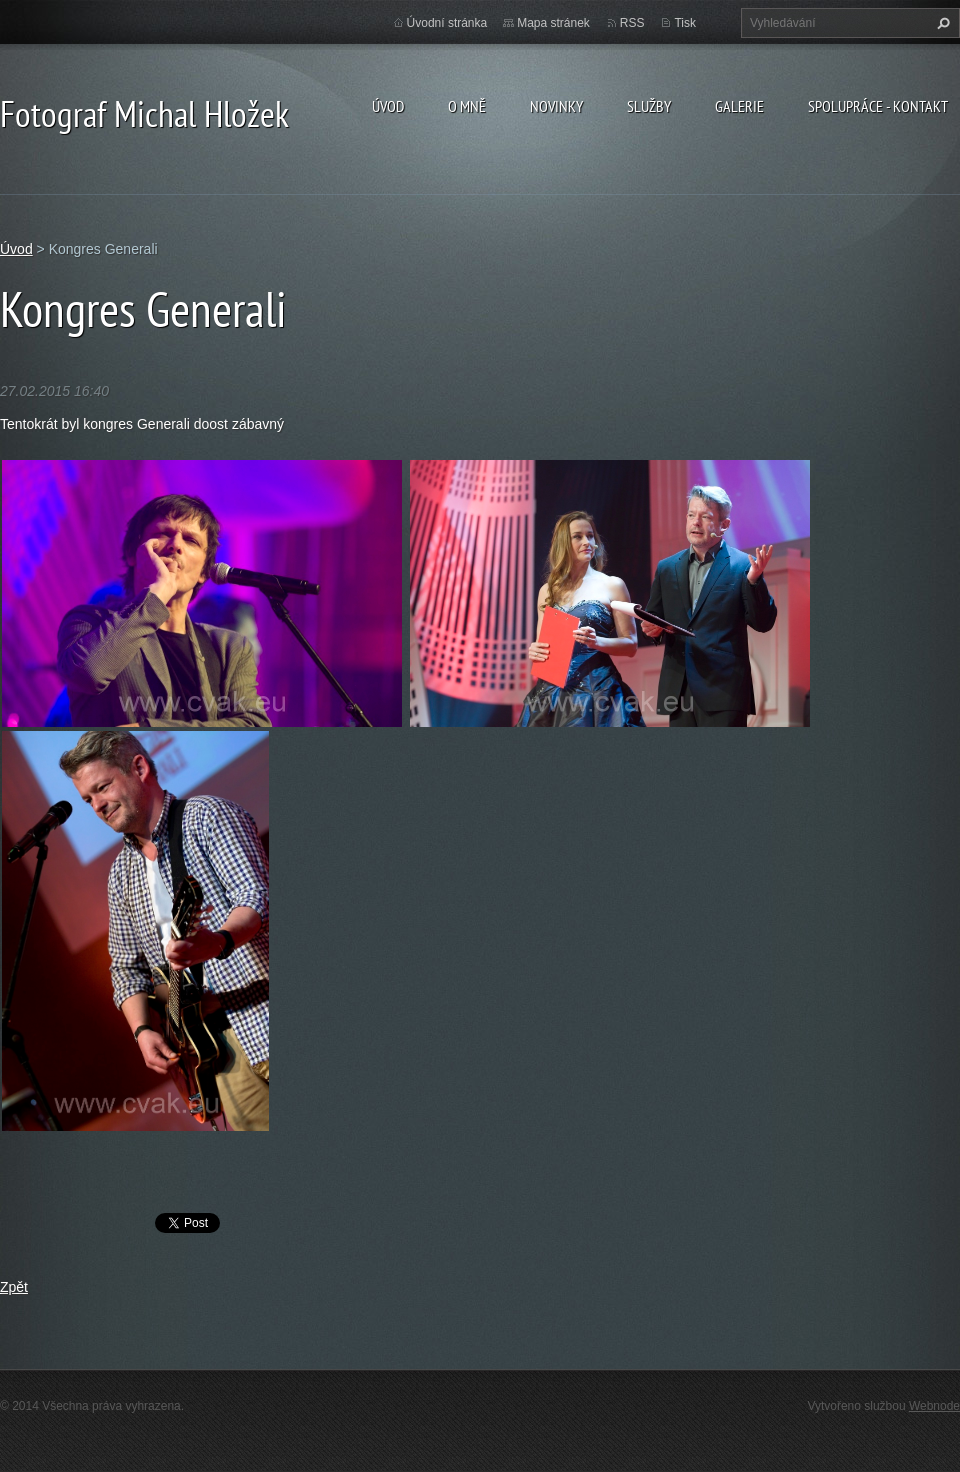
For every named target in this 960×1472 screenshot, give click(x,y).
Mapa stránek (553, 23)
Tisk (685, 23)
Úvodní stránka (447, 23)
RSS (632, 23)
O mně (467, 106)
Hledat (941, 23)
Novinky (556, 106)
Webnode (934, 1406)
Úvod (388, 106)
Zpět (14, 1287)
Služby (649, 106)
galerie (739, 106)
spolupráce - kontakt (878, 106)
